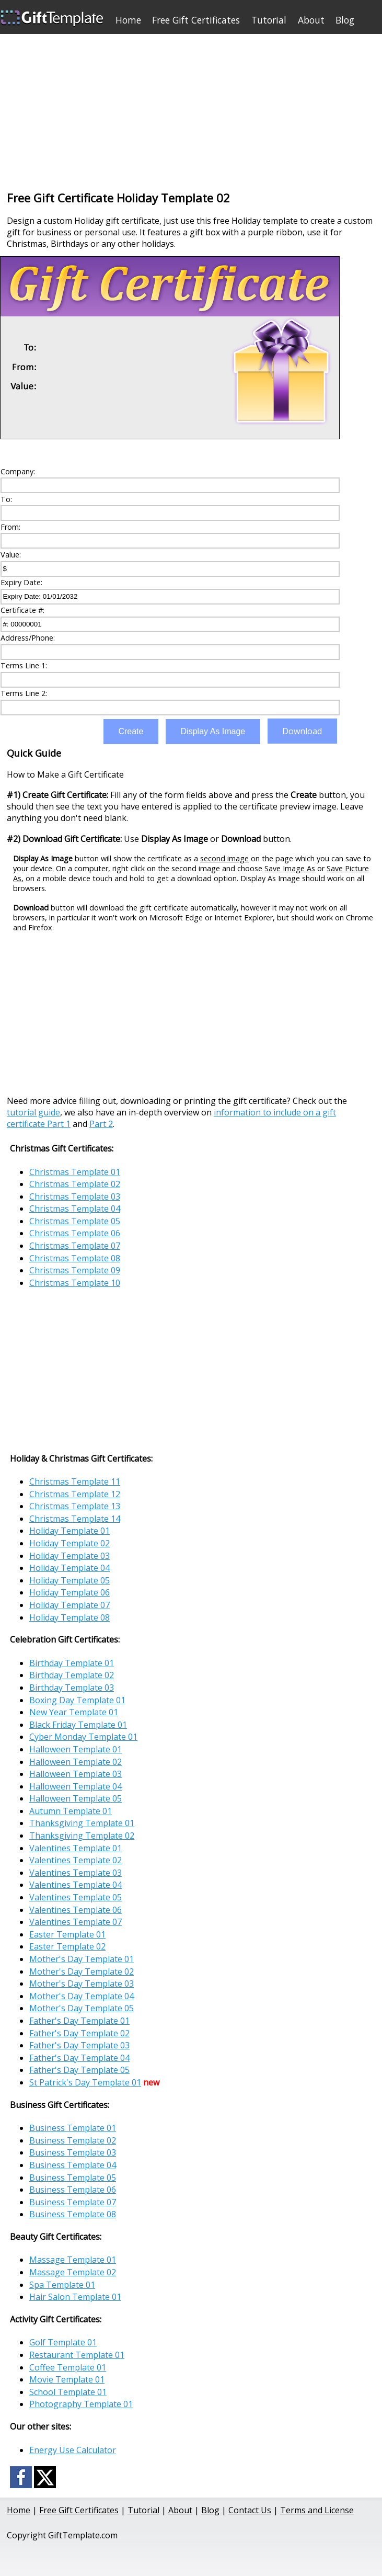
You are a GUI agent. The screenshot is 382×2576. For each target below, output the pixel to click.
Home (128, 20)
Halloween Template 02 (75, 1762)
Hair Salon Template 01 (75, 2297)
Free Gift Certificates (196, 20)
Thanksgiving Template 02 (81, 1835)
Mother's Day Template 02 (81, 1971)
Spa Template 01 (62, 2284)
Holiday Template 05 (69, 1580)
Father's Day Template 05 (79, 2070)
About (311, 20)
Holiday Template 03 (69, 1555)
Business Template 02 (72, 2140)
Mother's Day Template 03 (81, 1983)
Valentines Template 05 (75, 1897)
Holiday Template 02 (69, 1543)
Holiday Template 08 (69, 1617)
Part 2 (101, 1124)
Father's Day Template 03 (79, 2045)
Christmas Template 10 (74, 1283)
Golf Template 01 (63, 2342)
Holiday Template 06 (69, 1592)
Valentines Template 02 (75, 1860)
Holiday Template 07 (69, 1605)
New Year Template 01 (73, 1712)
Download (302, 731)
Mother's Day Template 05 (81, 2008)
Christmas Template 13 (74, 1506)
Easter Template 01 (67, 1934)
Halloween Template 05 (75, 1798)
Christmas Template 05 (74, 1221)
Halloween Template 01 (75, 1749)
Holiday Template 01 (69, 1530)
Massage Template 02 (72, 2272)
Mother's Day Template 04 (81, 1996)
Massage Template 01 (72, 2259)
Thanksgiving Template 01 (81, 1823)
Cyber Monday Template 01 (83, 1736)
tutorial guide (33, 1112)
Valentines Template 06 (75, 1910)
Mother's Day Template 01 (81, 1959)
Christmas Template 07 (74, 1245)
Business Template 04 (72, 2165)
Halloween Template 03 (75, 1774)
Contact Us (249, 2510)
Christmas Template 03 (74, 1196)
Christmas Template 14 (74, 1518)
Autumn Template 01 (70, 1811)
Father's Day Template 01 (79, 2020)
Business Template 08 (72, 2214)
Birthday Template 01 (71, 1663)
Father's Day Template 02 (79, 2033)
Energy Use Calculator (72, 2450)
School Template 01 (68, 2392)
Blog (344, 20)
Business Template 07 (72, 2202)
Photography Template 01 (81, 2404)
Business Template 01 (72, 2128)
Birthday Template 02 (71, 1675)
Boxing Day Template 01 (77, 1700)
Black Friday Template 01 (78, 1724)
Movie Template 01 (67, 2379)
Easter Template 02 (67, 1946)
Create (130, 731)
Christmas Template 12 (74, 1494)
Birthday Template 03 (71, 1687)
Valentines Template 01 (75, 1848)
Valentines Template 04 (75, 1884)
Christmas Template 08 (74, 1258)
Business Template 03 (72, 2152)
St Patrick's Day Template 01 (85, 2082)
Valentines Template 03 (75, 1872)
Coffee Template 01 (67, 2367)
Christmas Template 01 (74, 1172)
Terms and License (317, 2510)
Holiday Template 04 (69, 1568)
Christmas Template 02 (74, 1184)
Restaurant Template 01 (76, 2355)
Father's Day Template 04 (79, 2058)
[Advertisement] (191, 107)
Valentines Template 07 (75, 1922)
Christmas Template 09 (74, 1270)
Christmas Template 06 (74, 1233)
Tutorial (268, 20)
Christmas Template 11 (74, 1481)
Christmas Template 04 (74, 1208)
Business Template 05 (72, 2177)
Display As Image (213, 731)
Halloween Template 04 (75, 1786)
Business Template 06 (72, 2189)
